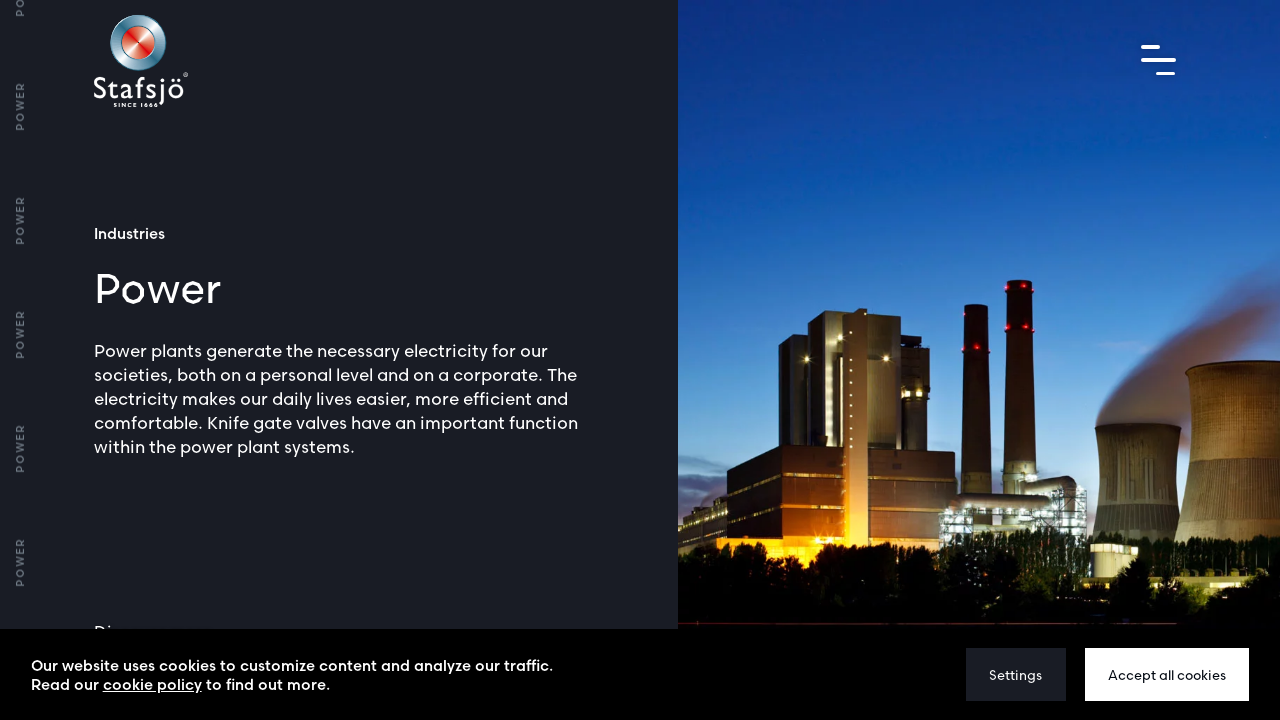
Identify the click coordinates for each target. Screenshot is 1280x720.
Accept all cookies (1167, 675)
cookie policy (152, 684)
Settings (1015, 675)
